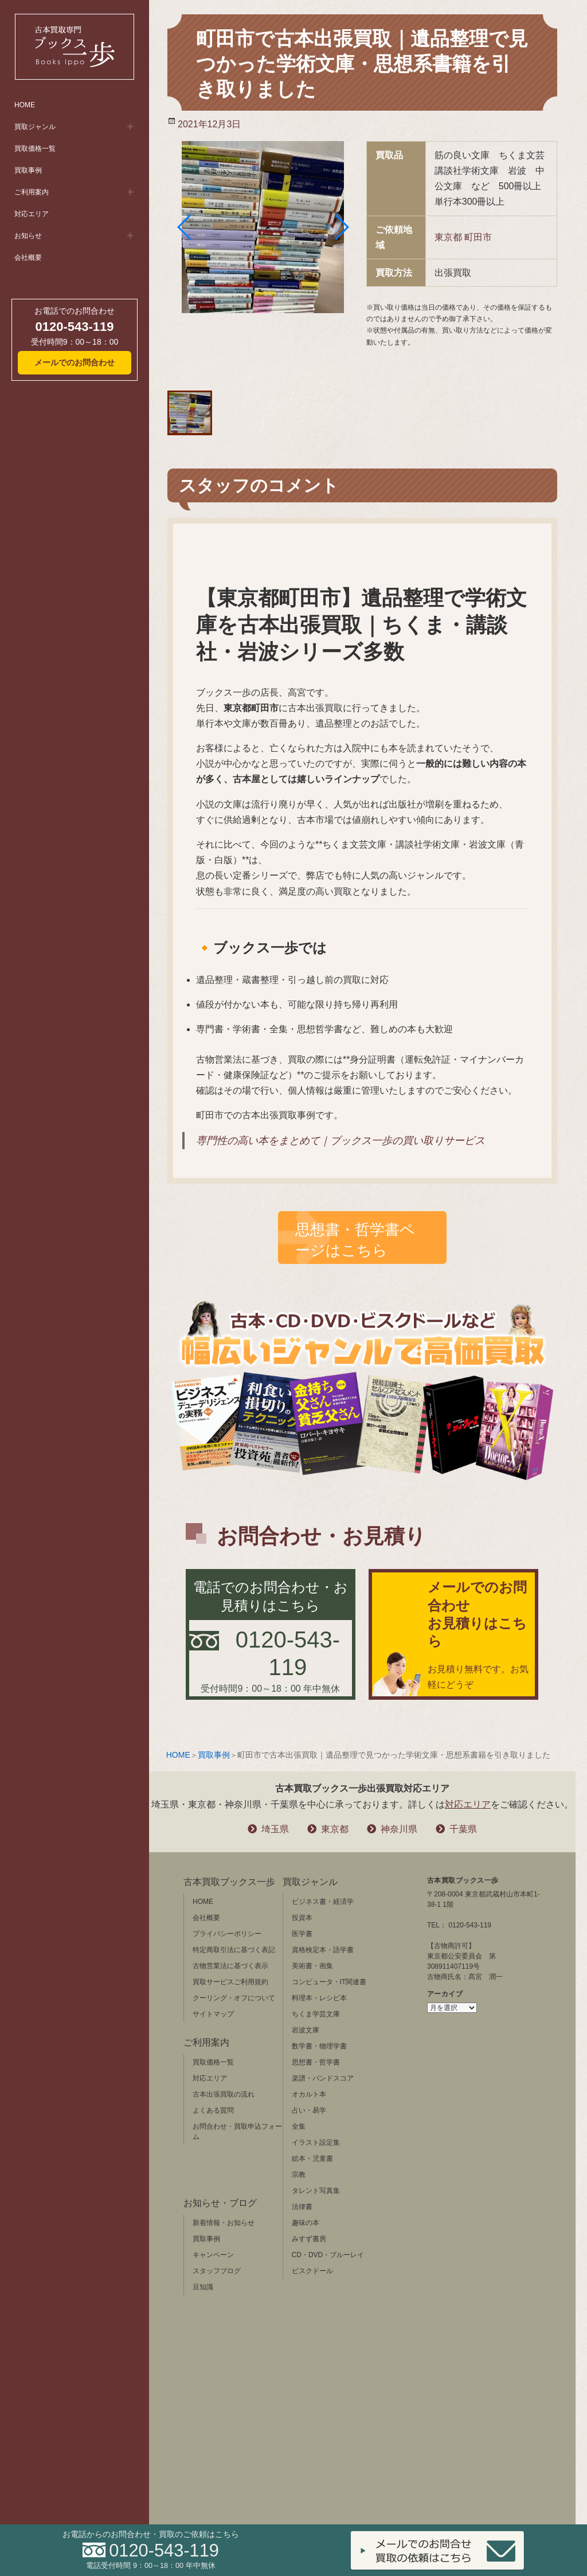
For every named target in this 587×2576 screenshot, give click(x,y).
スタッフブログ (217, 2271)
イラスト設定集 (316, 2142)
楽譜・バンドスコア (323, 2078)
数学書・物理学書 (319, 2046)
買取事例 (28, 170)
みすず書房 (309, 2239)
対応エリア (31, 214)
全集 (299, 2126)
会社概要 (28, 257)
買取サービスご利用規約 (230, 1982)
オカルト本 (309, 2094)
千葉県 (463, 1829)
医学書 (302, 1934)
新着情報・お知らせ (224, 2223)
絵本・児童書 (312, 2159)
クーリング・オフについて (234, 1998)
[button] (184, 227)
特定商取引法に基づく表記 (234, 1950)
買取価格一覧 (35, 149)
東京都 (448, 237)
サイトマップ (213, 2014)
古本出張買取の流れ (224, 2094)
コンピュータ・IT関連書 (329, 1982)
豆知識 (203, 2287)
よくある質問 (213, 2110)
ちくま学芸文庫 (316, 2014)
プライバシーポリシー (227, 1934)
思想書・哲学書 (316, 2062)
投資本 (302, 1918)
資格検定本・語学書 (323, 1950)
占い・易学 (309, 2110)
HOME (24, 105)
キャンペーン (213, 2255)
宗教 (299, 2175)
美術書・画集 (312, 1966)
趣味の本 (305, 2223)
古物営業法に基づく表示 (230, 1966)
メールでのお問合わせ (74, 362)
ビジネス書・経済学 (323, 1902)
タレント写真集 (316, 2191)
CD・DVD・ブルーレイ (328, 2255)
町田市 (478, 237)
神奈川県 (399, 1829)
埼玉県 (275, 1829)
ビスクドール (312, 2271)
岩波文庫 (305, 2030)
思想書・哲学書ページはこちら (355, 1239)
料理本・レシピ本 (319, 1998)
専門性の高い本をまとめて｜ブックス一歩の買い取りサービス (340, 1140)
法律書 (302, 2207)
